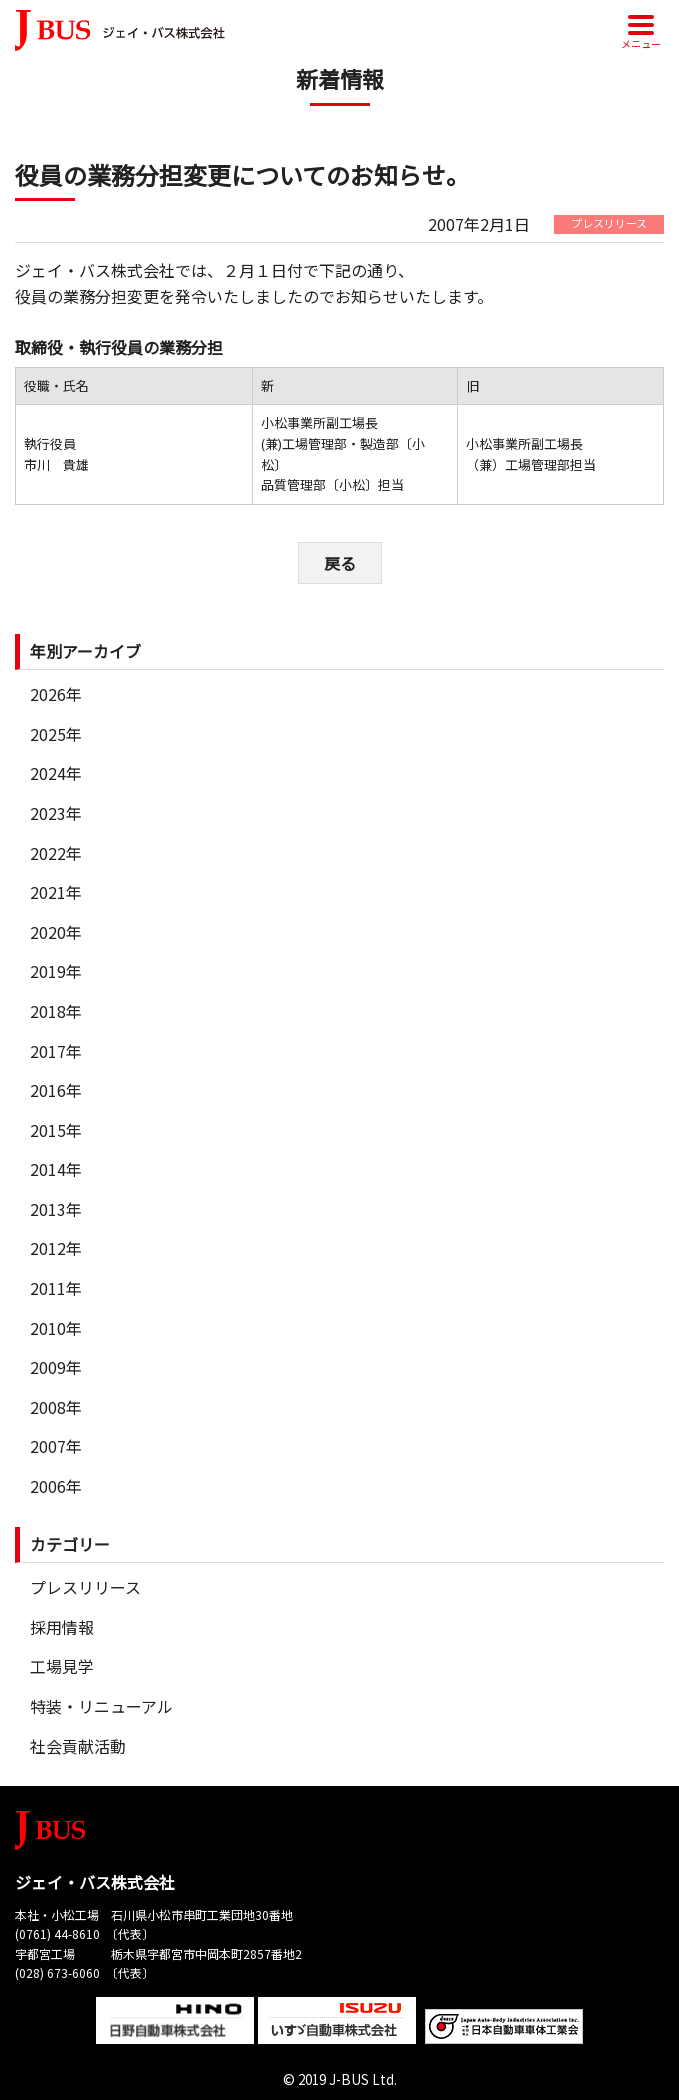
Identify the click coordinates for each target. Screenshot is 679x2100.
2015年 (56, 1130)
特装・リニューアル (101, 1706)
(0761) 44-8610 (57, 1933)
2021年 (56, 892)
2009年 (56, 1367)
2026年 (56, 694)
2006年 (56, 1486)
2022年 (56, 853)
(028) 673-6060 (57, 1972)
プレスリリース (85, 1587)
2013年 (56, 1209)
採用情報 (62, 1627)
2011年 (56, 1288)
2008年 (56, 1407)
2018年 (56, 1011)
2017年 (56, 1051)
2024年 (56, 773)
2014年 (56, 1169)
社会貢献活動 (78, 1746)
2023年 (56, 813)
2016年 (56, 1090)
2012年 (56, 1248)
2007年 (56, 1446)
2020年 (56, 932)
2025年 (56, 734)
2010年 (56, 1328)
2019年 (56, 971)
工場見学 (62, 1666)
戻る (340, 563)
